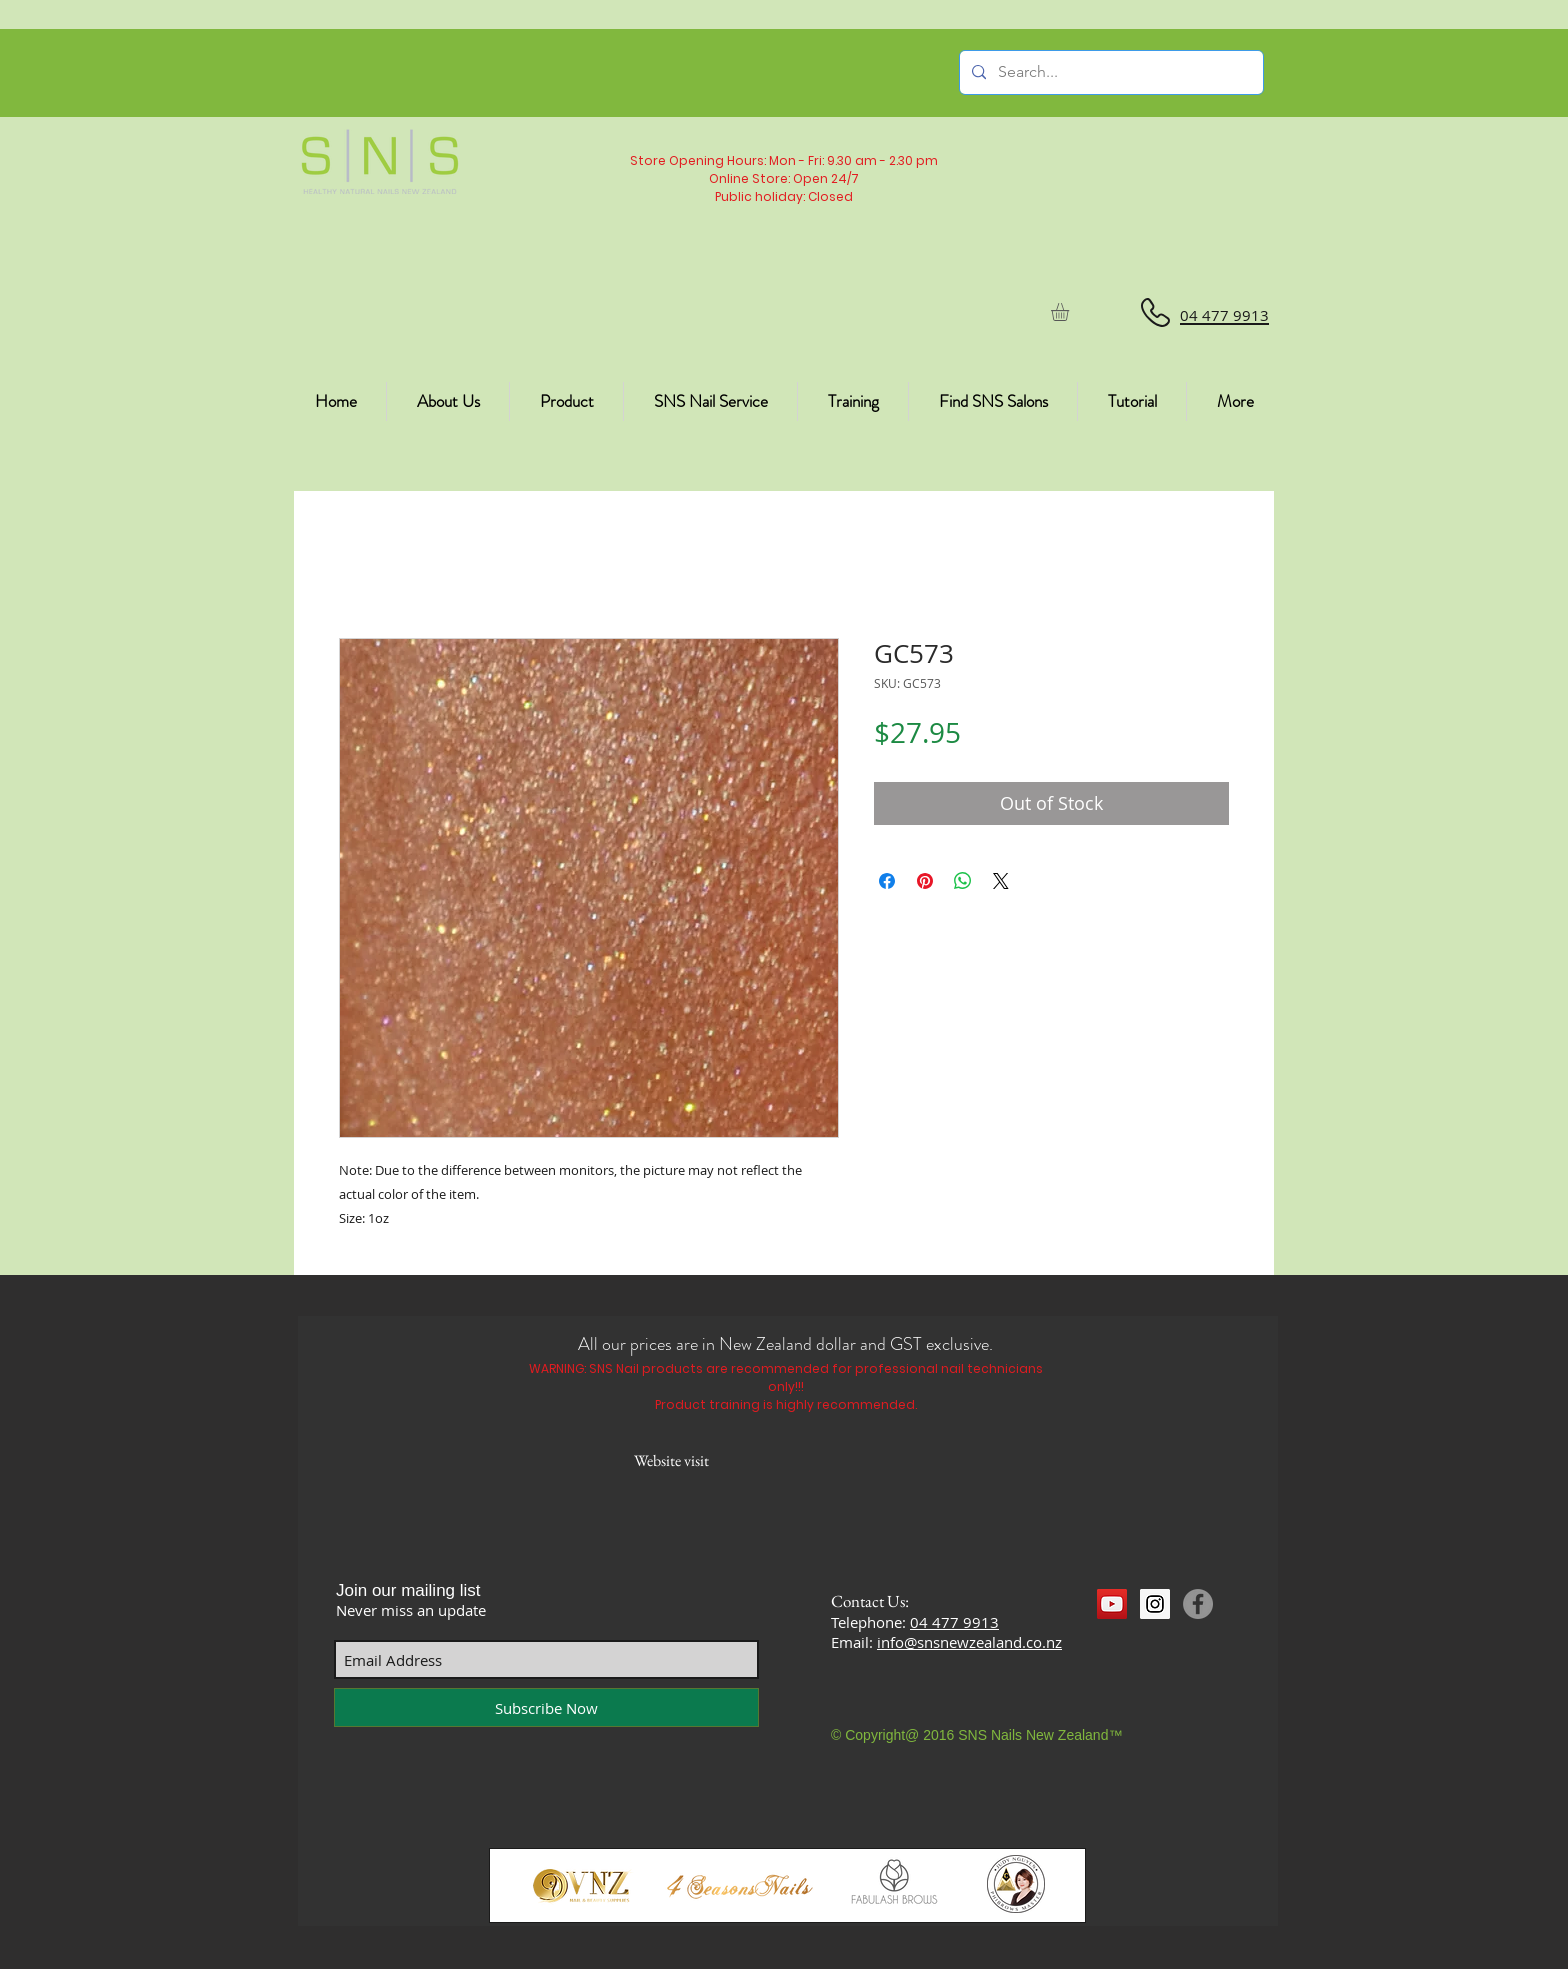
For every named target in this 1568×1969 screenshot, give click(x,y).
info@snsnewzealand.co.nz (969, 1642)
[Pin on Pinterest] (925, 881)
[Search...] (1109, 72)
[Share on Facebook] (887, 881)
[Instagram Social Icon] (1155, 1604)
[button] (1070, 312)
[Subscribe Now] (546, 1707)
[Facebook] (1198, 1604)
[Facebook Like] (1135, 1641)
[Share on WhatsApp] (963, 881)
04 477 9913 (954, 1622)
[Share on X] (1001, 881)
